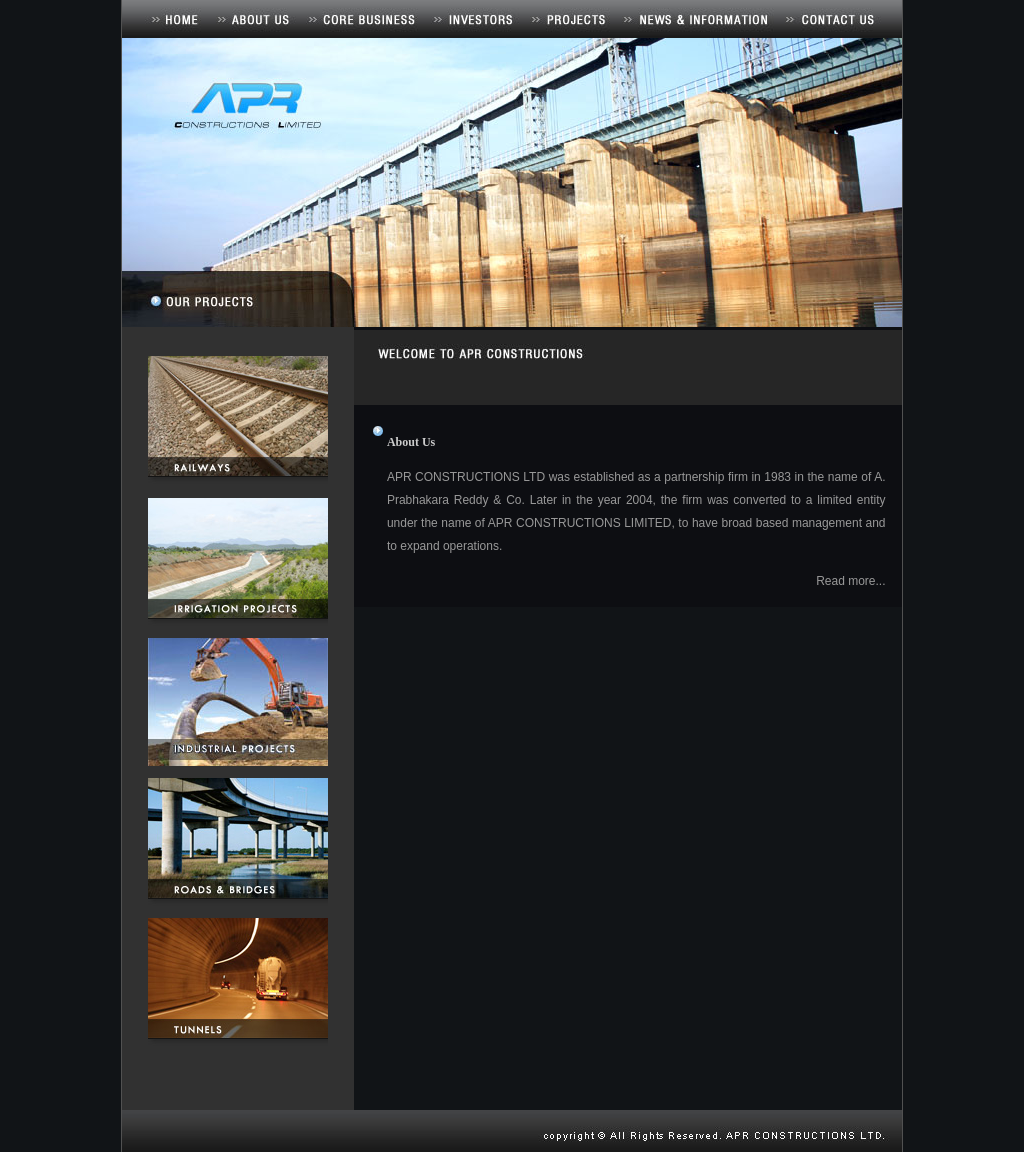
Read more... (850, 581)
